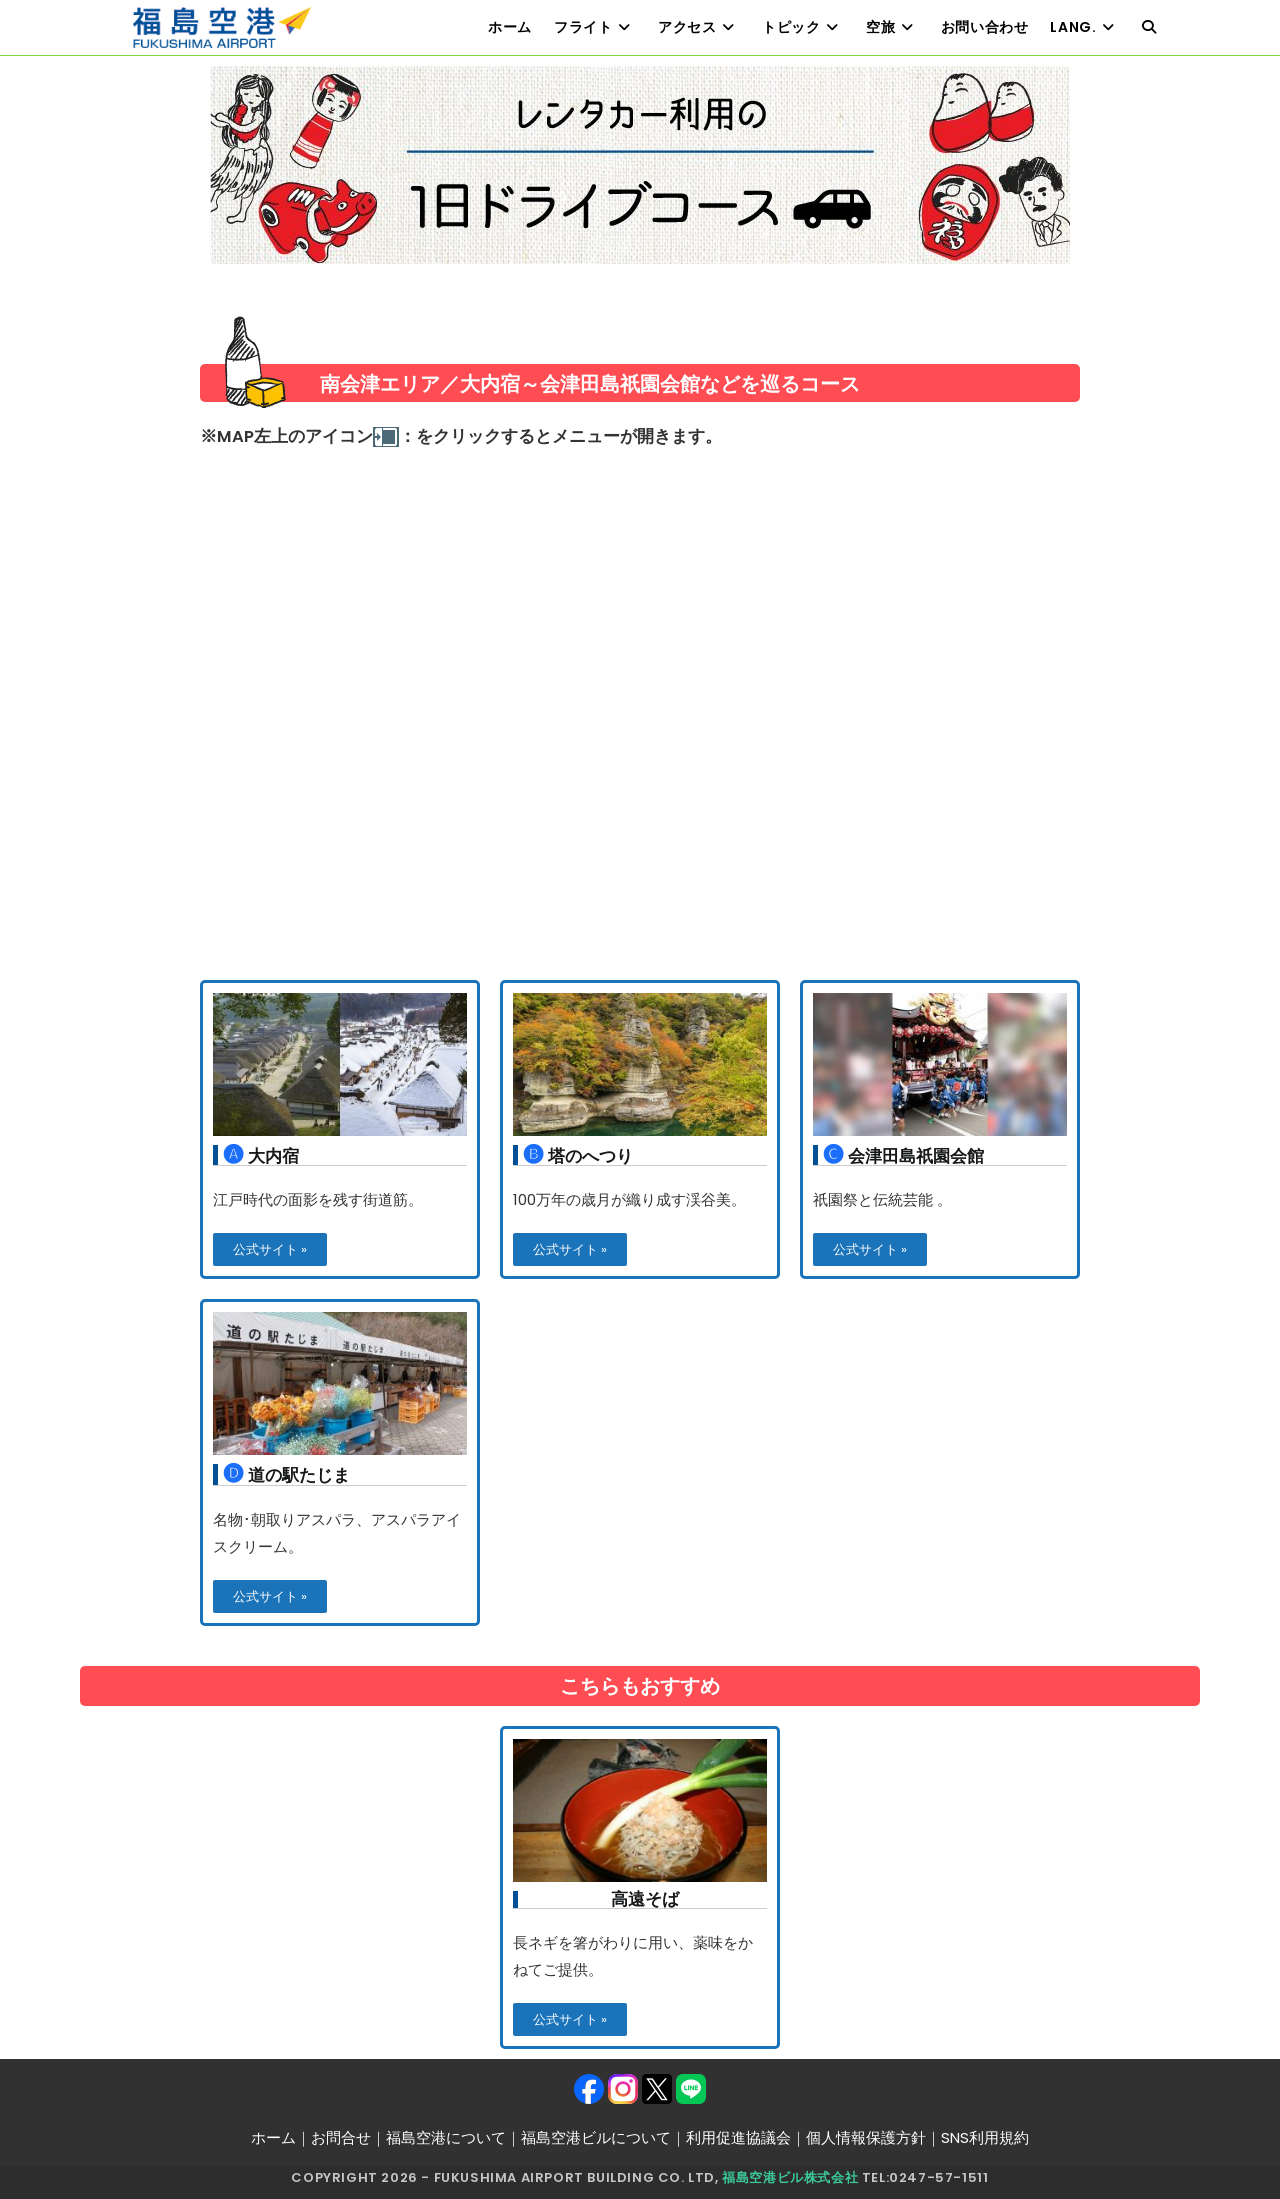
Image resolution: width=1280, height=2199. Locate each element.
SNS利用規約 (985, 2137)
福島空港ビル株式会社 (790, 2177)
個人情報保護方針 (866, 2137)
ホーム (273, 2137)
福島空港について (446, 2137)
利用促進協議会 (738, 2137)
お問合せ (341, 2137)
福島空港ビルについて (596, 2137)
